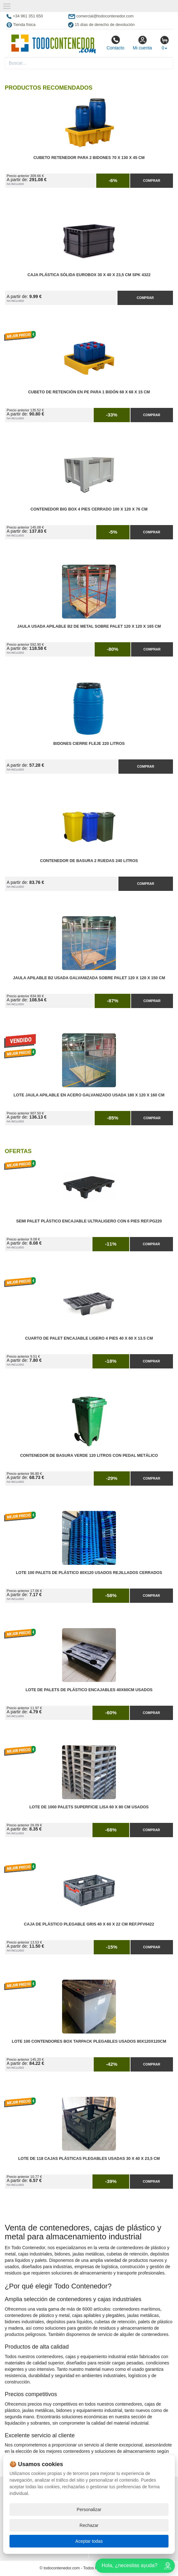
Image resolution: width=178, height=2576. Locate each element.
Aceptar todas (89, 2541)
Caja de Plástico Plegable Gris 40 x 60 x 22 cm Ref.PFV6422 (89, 1924)
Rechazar (89, 2525)
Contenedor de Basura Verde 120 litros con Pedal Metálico (89, 1455)
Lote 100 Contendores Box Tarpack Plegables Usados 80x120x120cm (89, 2041)
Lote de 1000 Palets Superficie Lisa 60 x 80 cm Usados (89, 1807)
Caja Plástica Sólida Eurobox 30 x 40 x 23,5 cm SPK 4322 (89, 275)
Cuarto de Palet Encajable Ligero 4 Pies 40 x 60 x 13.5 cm (89, 1338)
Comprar (151, 180)
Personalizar (89, 2509)
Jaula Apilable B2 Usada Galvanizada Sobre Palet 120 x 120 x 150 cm (89, 978)
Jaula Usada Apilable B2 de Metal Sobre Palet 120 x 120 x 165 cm (89, 626)
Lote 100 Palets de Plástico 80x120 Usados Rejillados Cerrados (89, 1572)
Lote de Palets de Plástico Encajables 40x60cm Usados (89, 1690)
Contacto (115, 42)
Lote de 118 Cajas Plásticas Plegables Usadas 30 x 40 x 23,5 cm (89, 2158)
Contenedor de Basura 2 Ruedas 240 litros (89, 861)
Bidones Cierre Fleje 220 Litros (88, 743)
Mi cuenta (142, 42)
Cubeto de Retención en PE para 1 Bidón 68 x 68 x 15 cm (89, 392)
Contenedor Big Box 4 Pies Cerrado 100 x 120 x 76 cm (89, 509)
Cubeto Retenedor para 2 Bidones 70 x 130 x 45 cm (88, 157)
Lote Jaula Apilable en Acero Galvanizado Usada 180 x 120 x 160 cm (89, 1095)
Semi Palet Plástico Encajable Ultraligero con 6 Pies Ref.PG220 (89, 1221)
